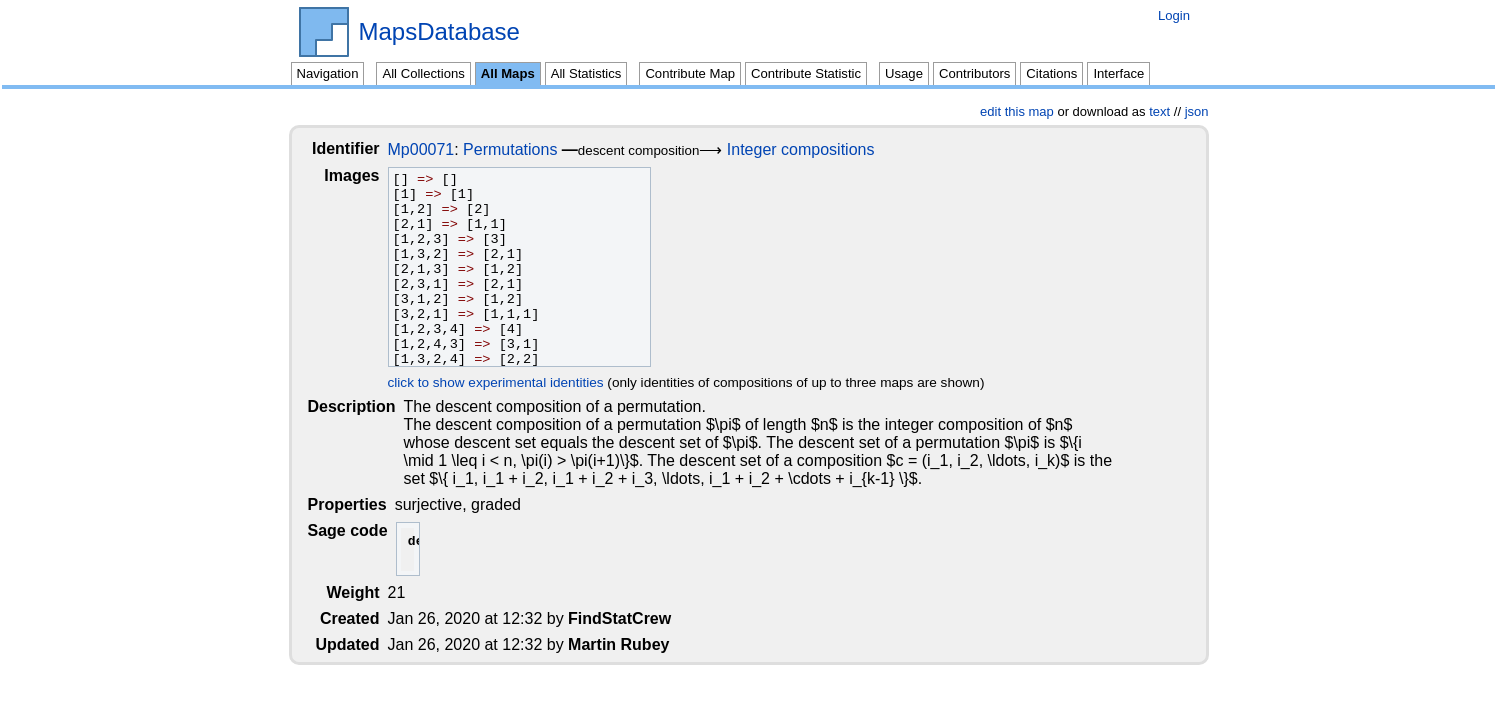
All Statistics (586, 73)
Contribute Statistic (806, 73)
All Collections (423, 73)
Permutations (526, 149)
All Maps (508, 73)
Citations (1051, 73)
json (1197, 111)
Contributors (974, 73)
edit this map (1017, 111)
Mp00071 (437, 149)
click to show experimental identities (512, 382)
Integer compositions (817, 149)
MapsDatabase (439, 32)
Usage (904, 73)
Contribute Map (690, 73)
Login (1174, 15)
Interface (1118, 73)
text (1159, 111)
